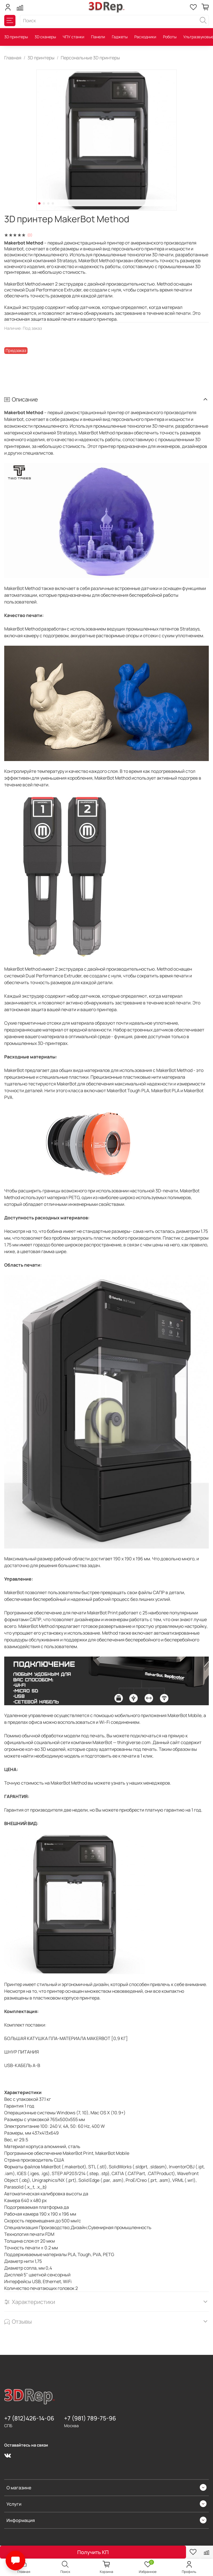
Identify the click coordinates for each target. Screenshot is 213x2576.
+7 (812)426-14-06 (29, 2418)
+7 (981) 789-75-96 (90, 2418)
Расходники (145, 36)
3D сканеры (45, 36)
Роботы (169, 36)
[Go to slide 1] (39, 203)
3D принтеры (16, 36)
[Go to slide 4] (53, 203)
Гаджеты (120, 36)
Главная (12, 58)
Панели (98, 36)
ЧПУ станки (73, 36)
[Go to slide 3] (48, 203)
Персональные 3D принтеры (90, 58)
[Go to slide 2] (44, 203)
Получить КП (93, 2552)
